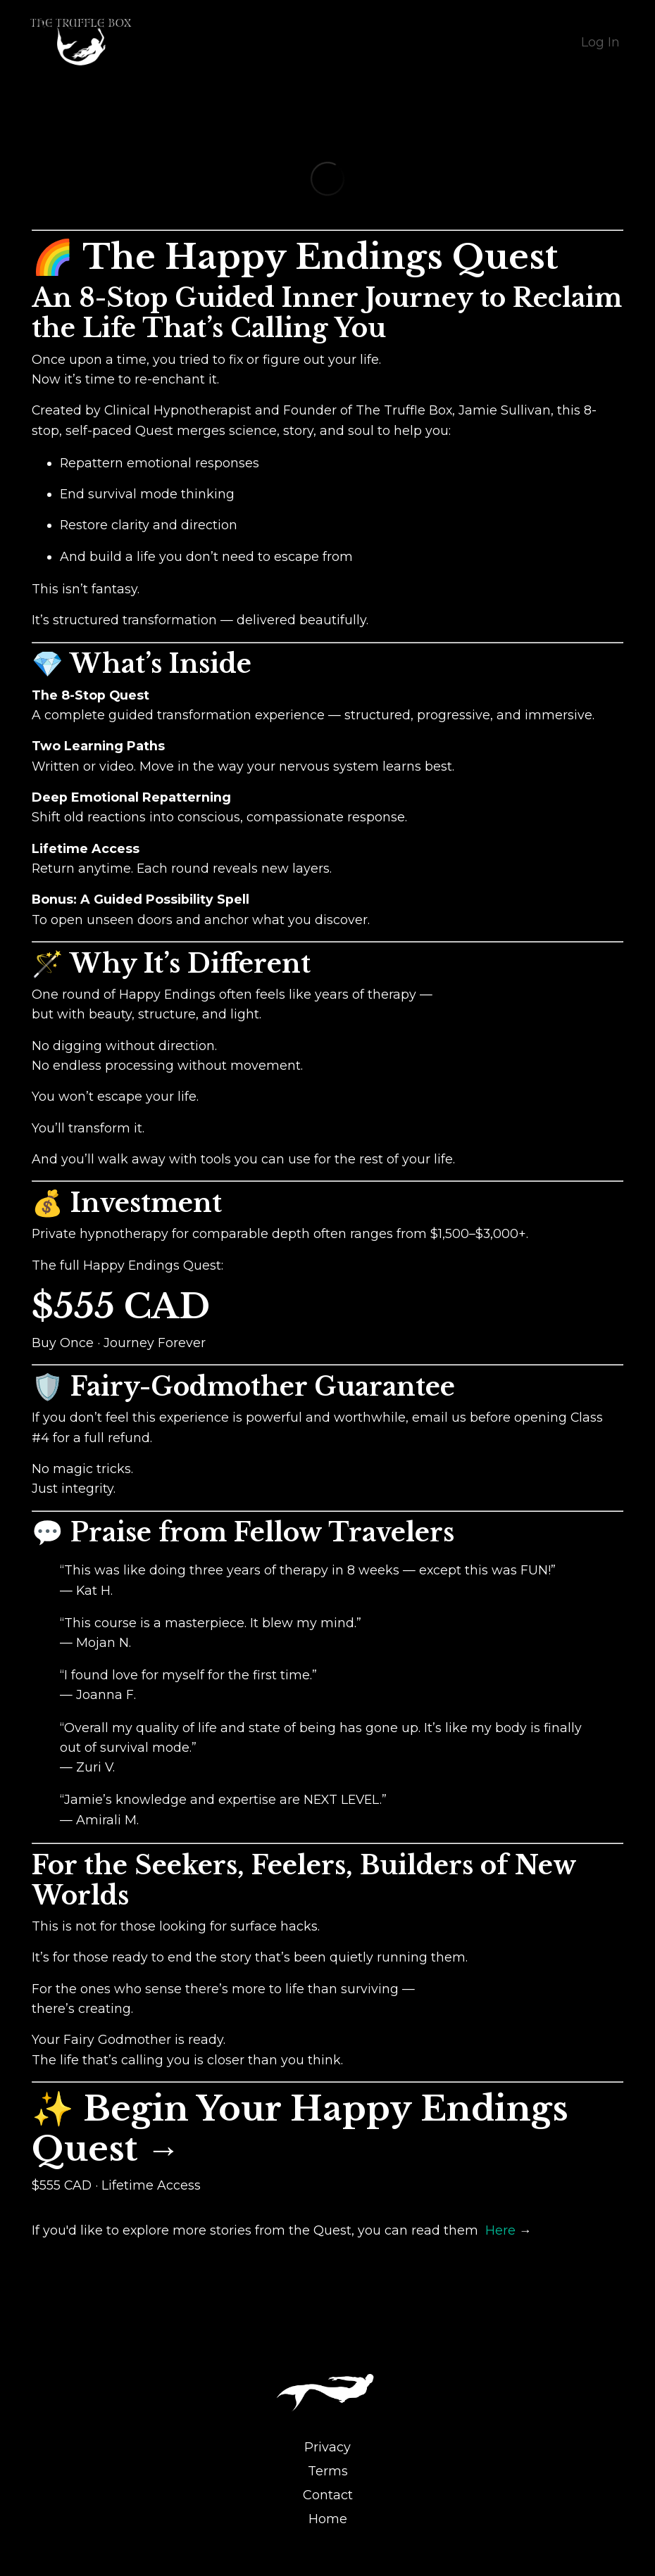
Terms (328, 2490)
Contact (328, 2514)
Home (327, 2538)
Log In (600, 42)
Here (502, 2249)
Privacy (327, 2466)
